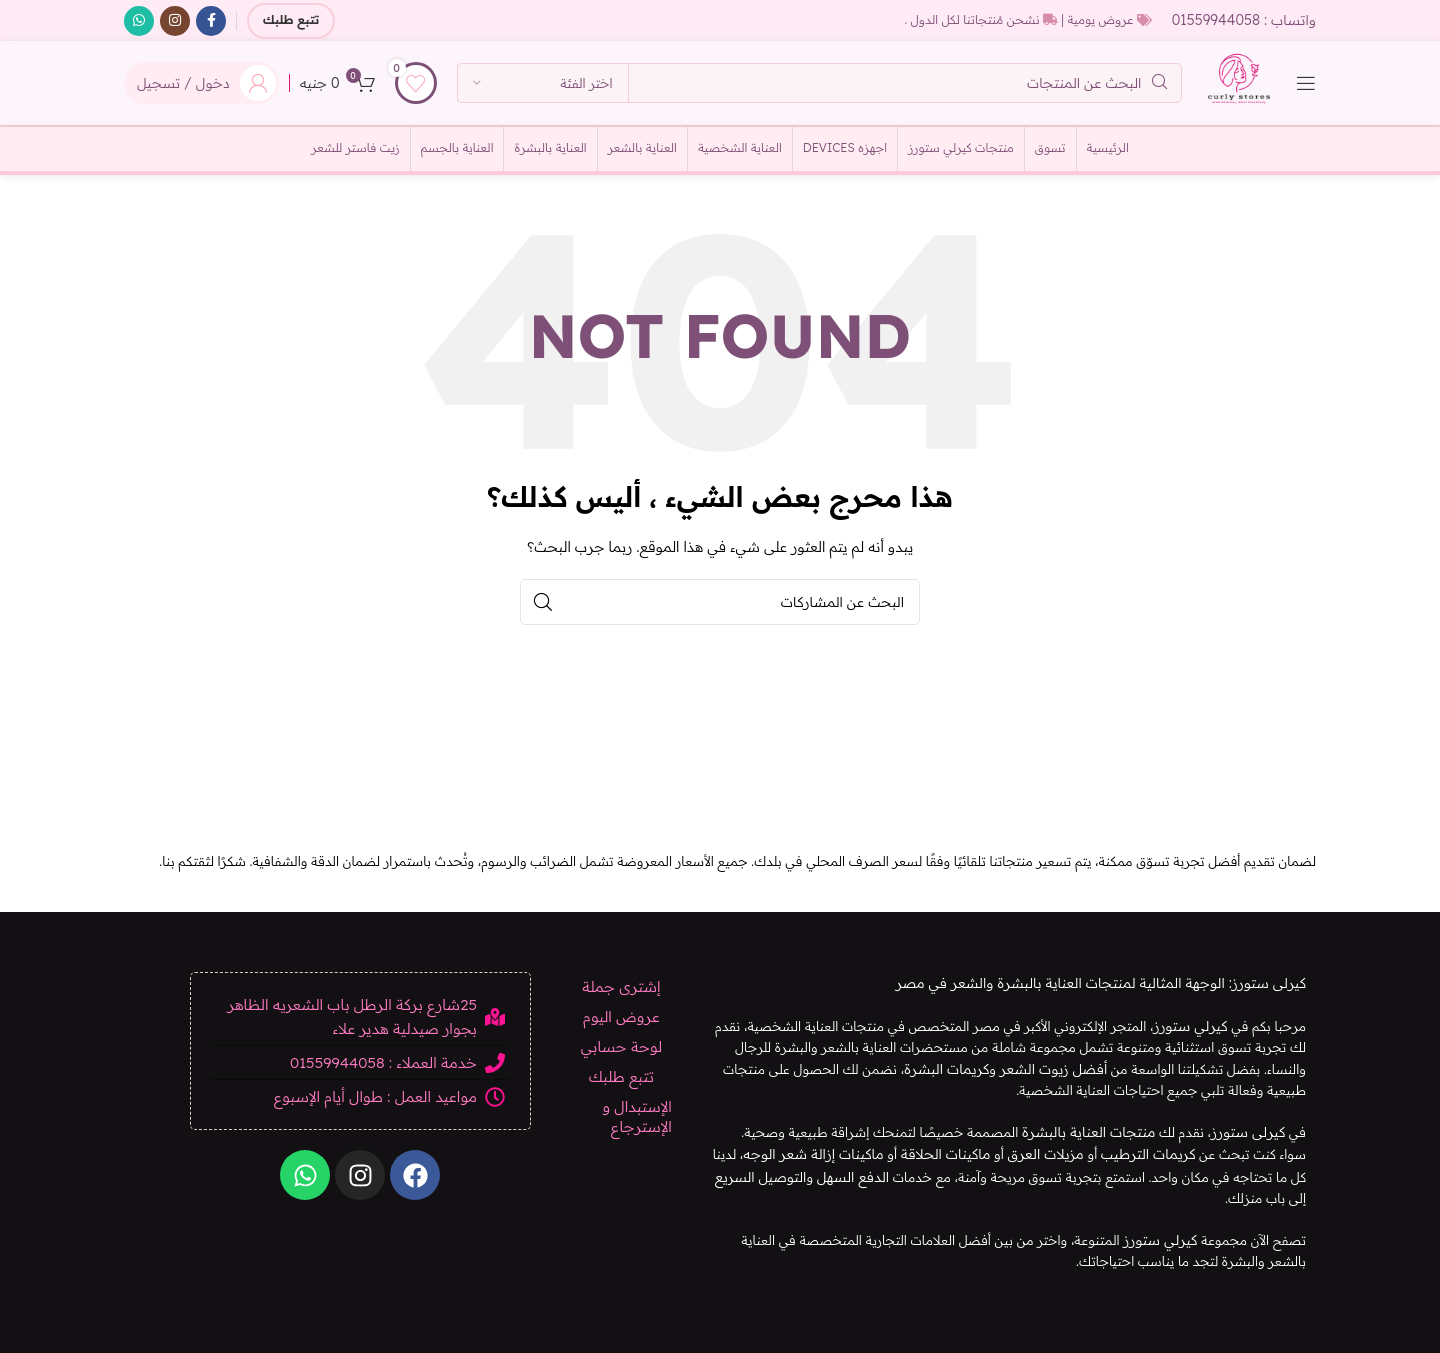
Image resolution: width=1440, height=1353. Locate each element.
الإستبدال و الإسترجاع (636, 1129)
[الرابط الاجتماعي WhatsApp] (139, 21)
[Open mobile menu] (1306, 92)
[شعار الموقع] (1231, 90)
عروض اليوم (621, 1029)
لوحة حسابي (621, 1059)
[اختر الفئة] (543, 92)
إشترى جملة (621, 999)
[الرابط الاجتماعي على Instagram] (175, 21)
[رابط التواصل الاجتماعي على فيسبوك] (211, 21)
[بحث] (811, 92)
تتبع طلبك (291, 20)
